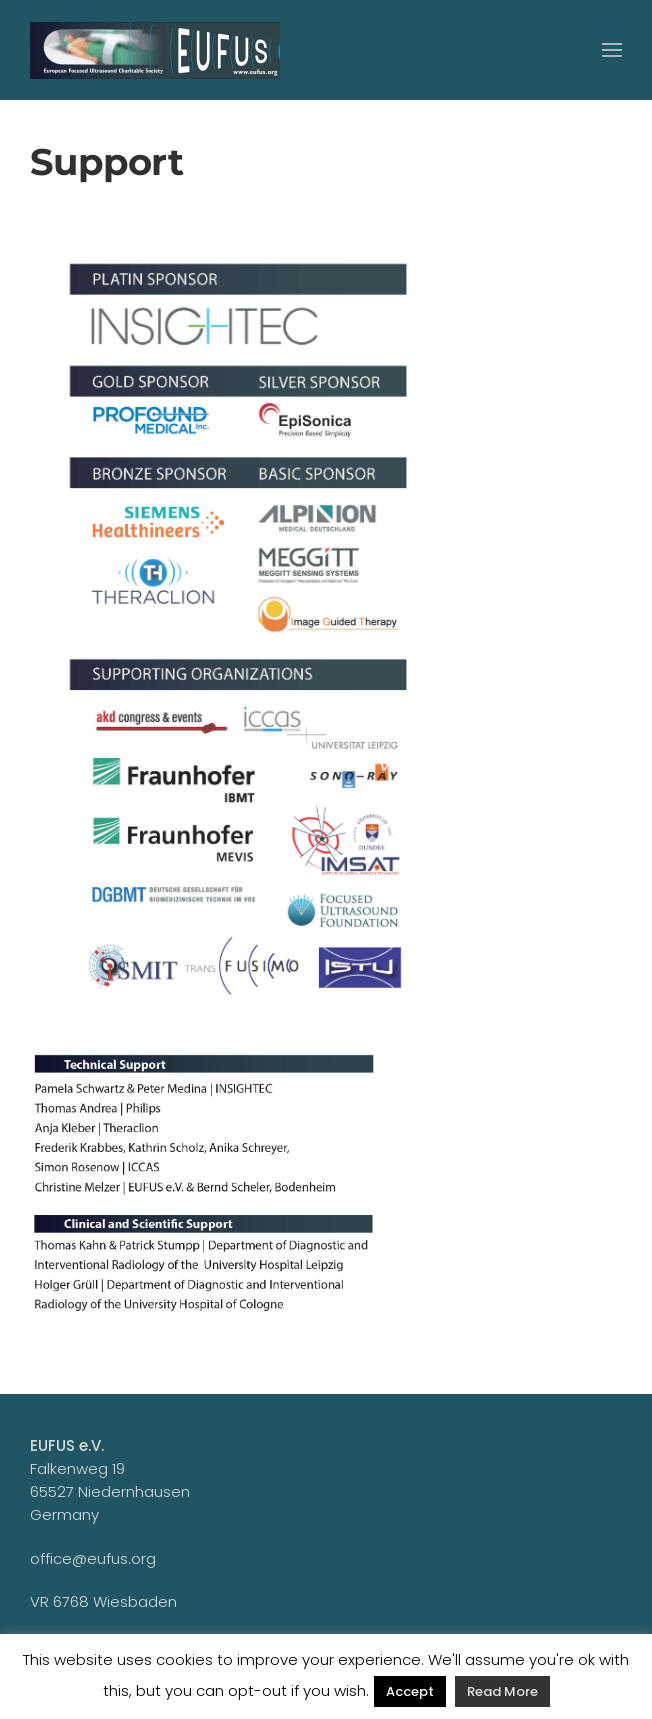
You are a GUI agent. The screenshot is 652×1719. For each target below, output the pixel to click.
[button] (612, 50)
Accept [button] (410, 1691)
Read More (502, 1691)
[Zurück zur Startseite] (155, 50)
